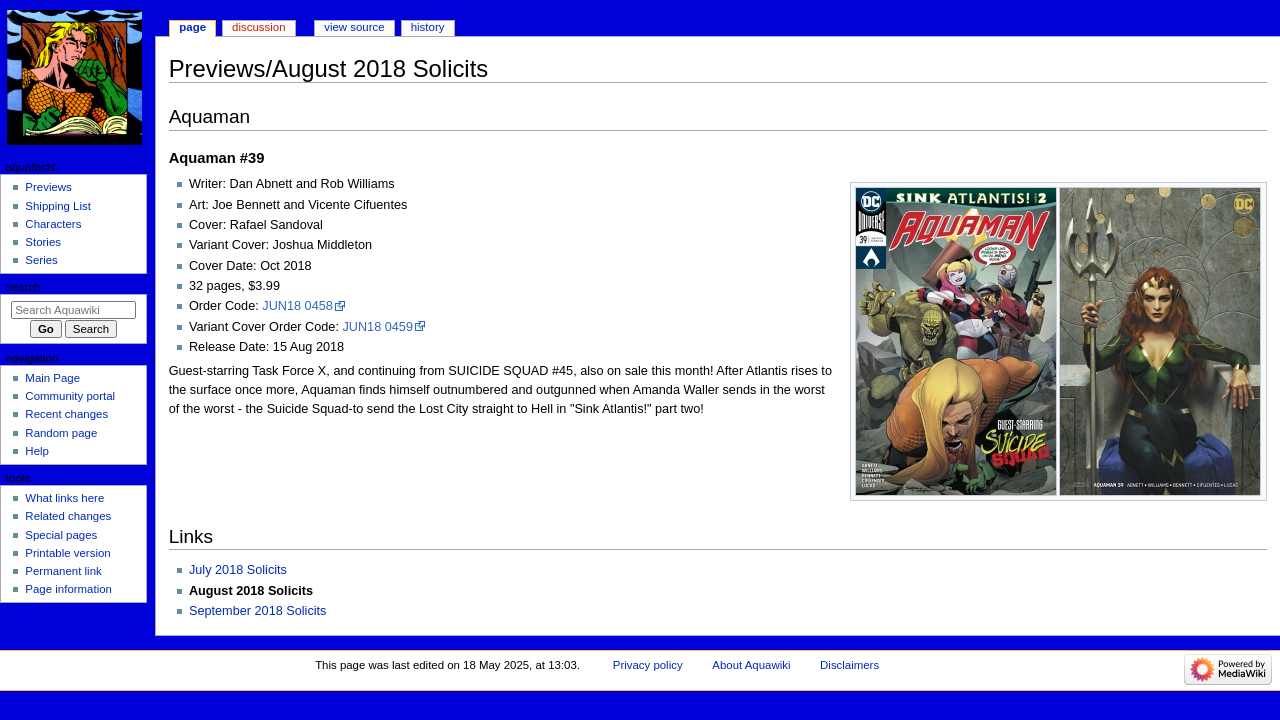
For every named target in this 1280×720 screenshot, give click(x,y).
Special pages (61, 535)
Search (23, 287)
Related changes (68, 516)
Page (192, 27)
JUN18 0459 (377, 327)
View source (354, 27)
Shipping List (58, 206)
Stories (43, 242)
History (428, 27)
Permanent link (63, 571)
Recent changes (66, 414)
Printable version (67, 553)
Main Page (52, 378)
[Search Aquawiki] (73, 310)
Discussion (258, 27)
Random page (61, 433)
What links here (64, 498)
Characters (53, 224)
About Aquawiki (751, 665)
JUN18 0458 (297, 306)
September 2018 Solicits (258, 611)
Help (37, 451)
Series (41, 260)
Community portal (70, 396)
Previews (48, 187)
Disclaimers (849, 665)
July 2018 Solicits (238, 570)
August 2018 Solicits (251, 591)
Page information (68, 589)
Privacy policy (648, 665)
